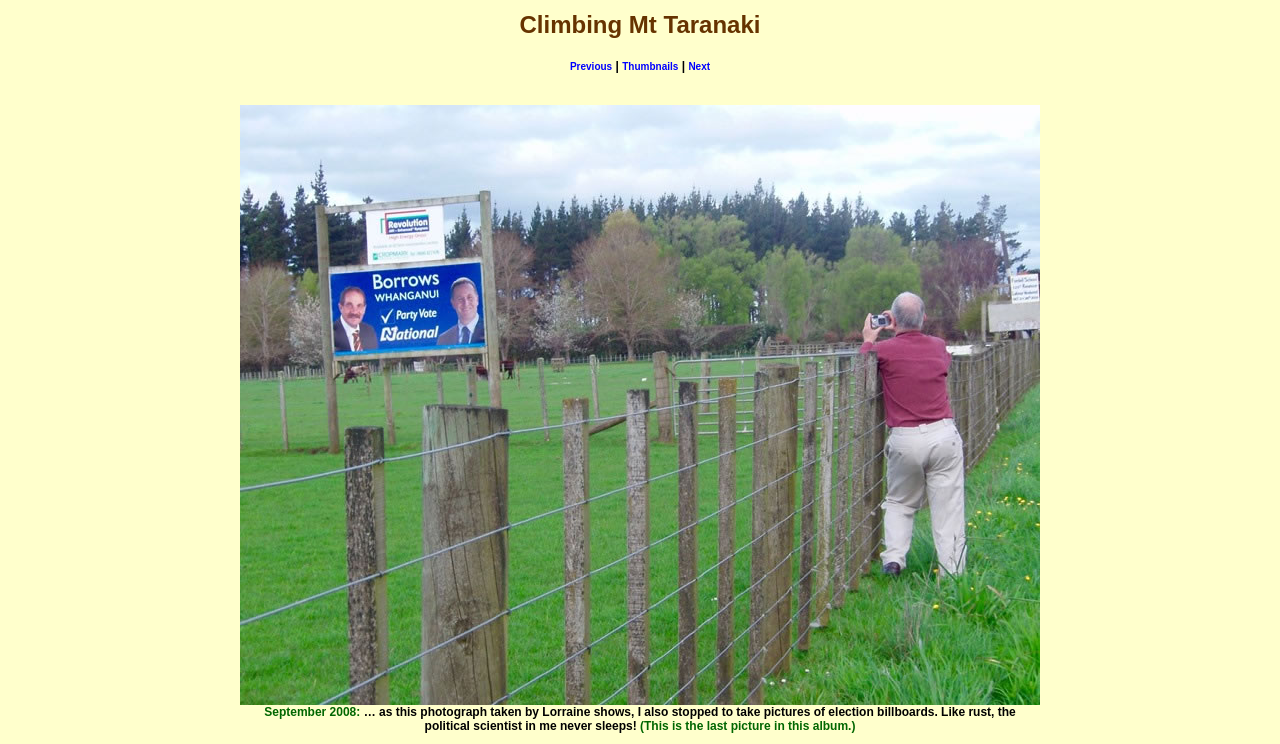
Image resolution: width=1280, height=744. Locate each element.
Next (699, 66)
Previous (591, 66)
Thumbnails (650, 66)
